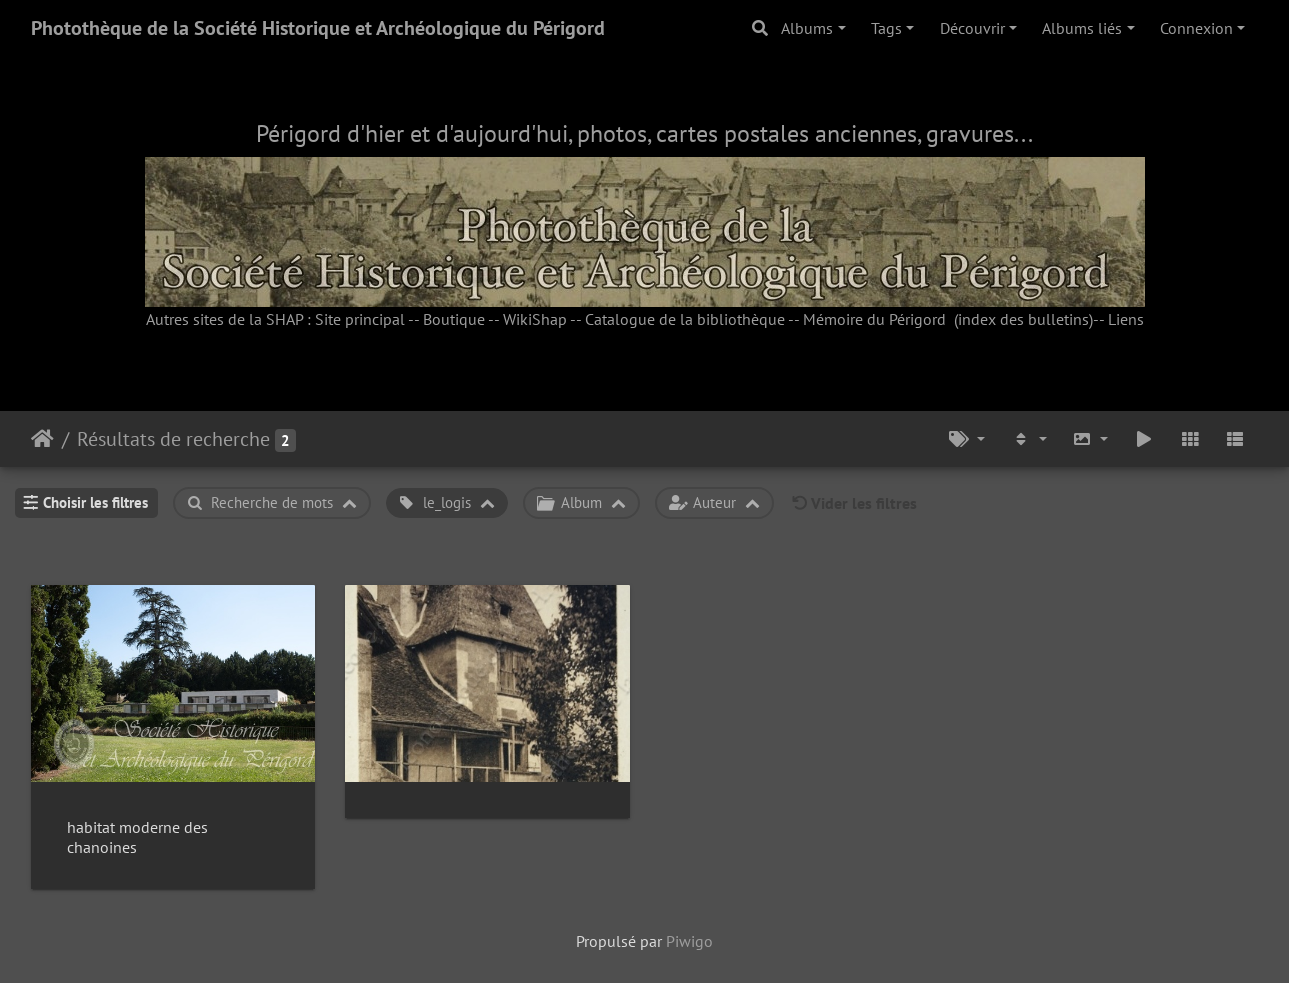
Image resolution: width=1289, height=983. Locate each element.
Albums (807, 28)
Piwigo (689, 941)
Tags (886, 28)
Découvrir (972, 28)
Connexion (1196, 28)
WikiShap (535, 319)
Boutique (454, 319)
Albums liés (1082, 28)
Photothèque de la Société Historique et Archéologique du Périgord (318, 28)
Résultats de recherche (173, 439)
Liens (1126, 319)
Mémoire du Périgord (874, 319)
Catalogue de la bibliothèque (685, 319)
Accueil (42, 439)
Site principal (360, 319)
